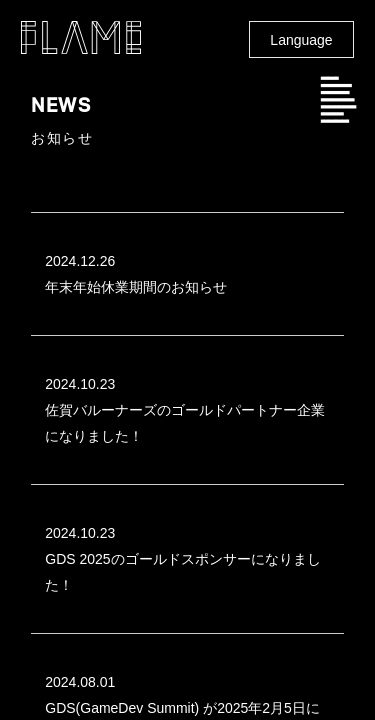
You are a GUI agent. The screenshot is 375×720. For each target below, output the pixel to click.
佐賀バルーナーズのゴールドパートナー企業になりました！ (185, 407)
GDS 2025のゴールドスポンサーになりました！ (182, 556)
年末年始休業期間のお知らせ (177, 271)
